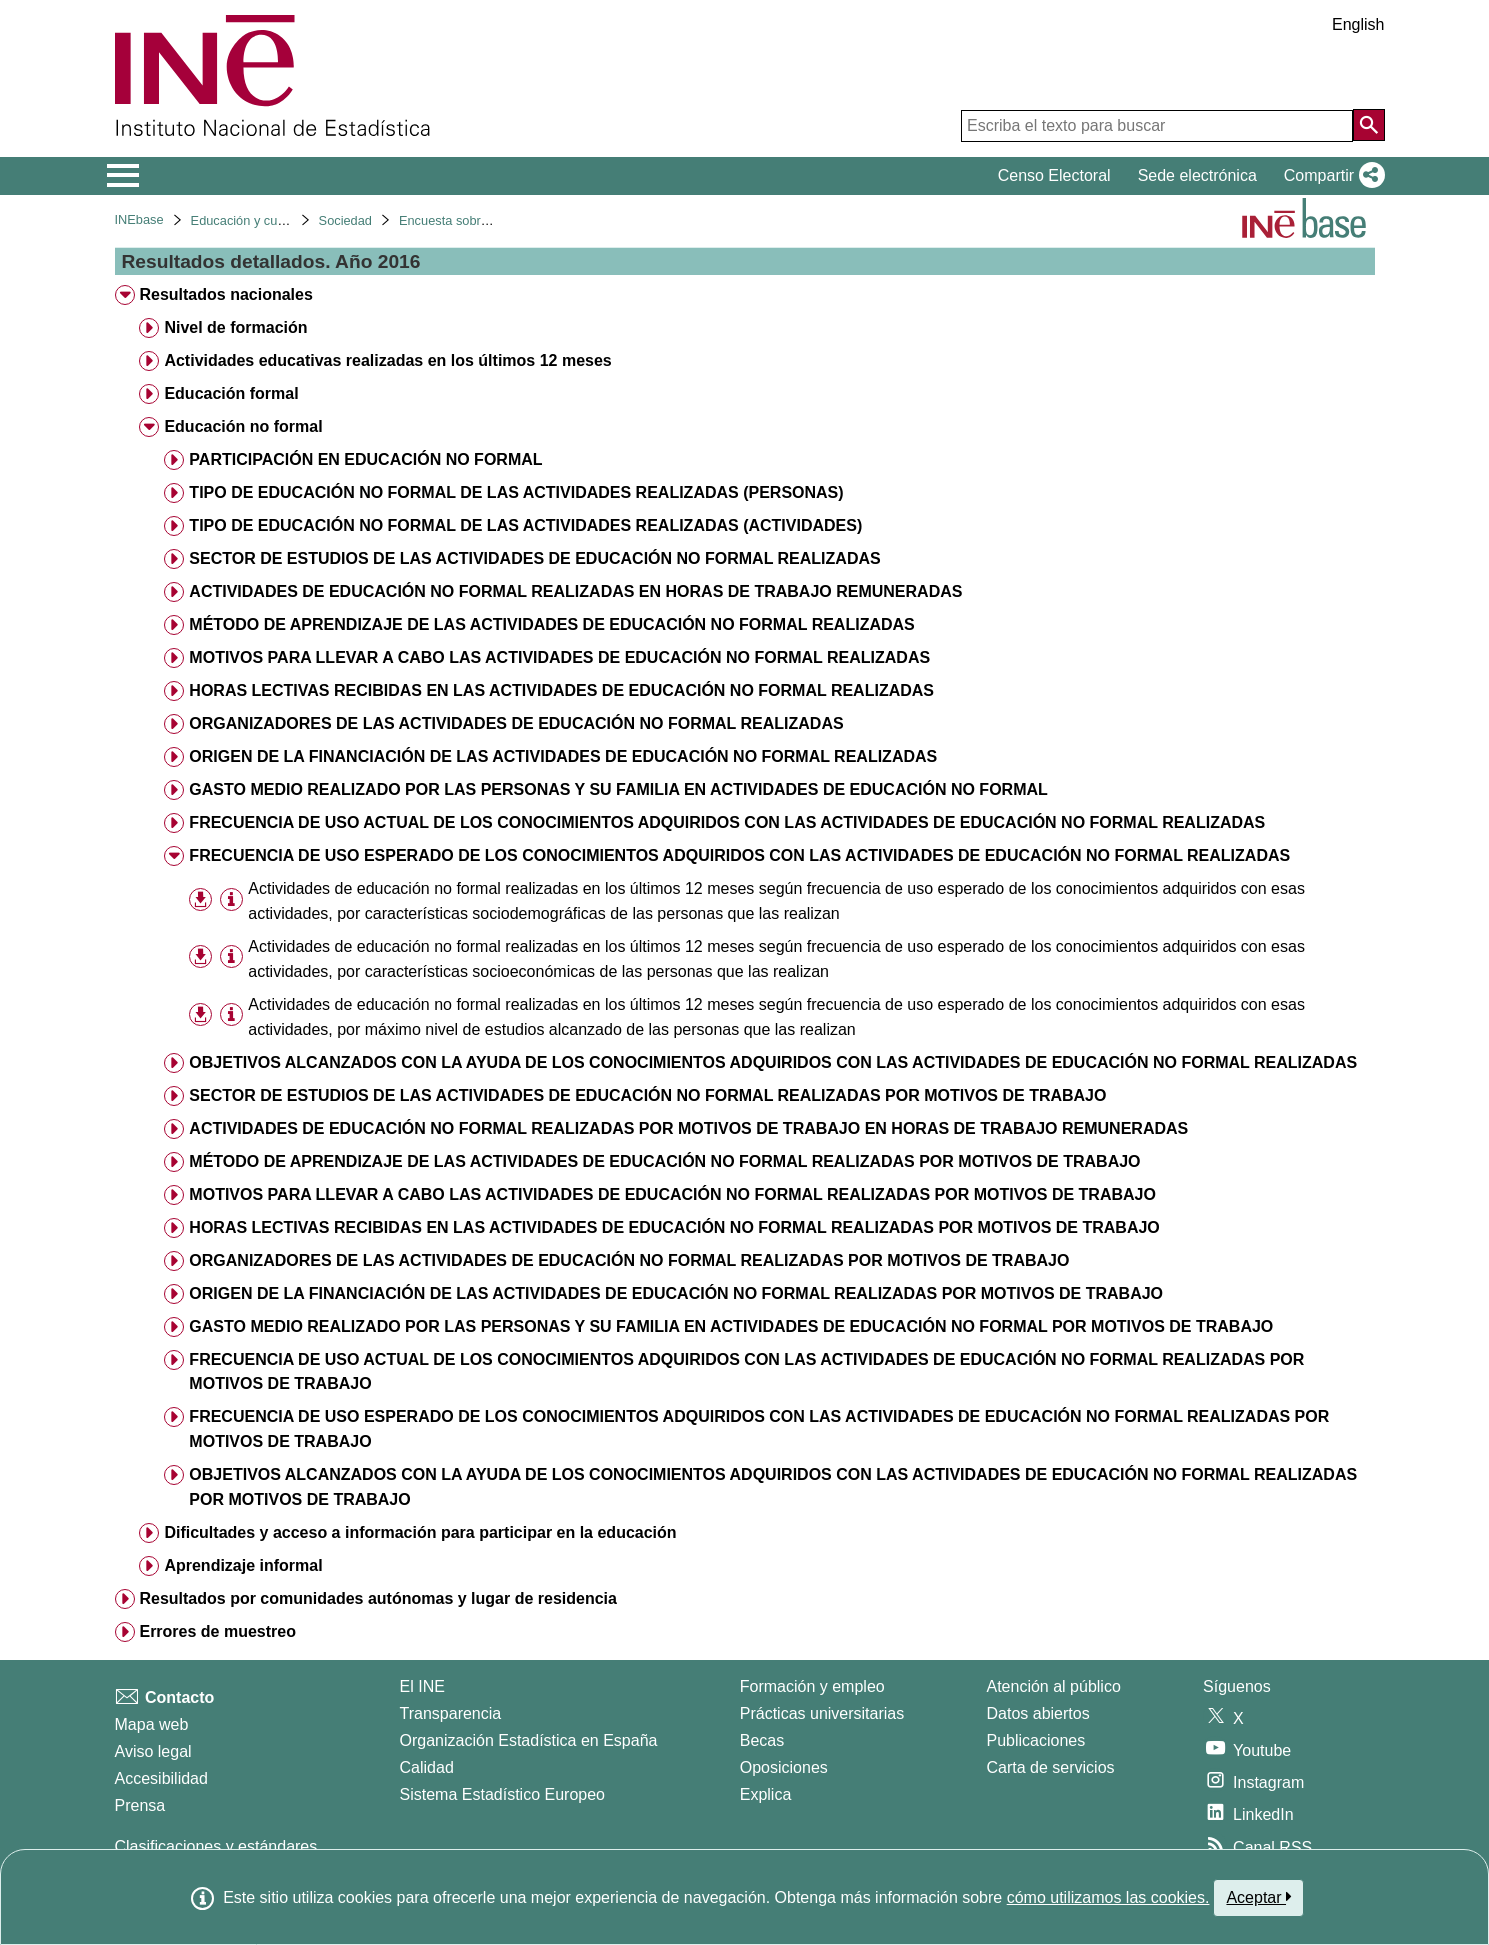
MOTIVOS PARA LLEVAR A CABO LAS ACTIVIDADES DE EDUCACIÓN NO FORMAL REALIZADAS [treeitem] (559, 657)
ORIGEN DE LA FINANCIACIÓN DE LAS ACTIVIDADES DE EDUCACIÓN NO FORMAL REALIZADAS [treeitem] (563, 756)
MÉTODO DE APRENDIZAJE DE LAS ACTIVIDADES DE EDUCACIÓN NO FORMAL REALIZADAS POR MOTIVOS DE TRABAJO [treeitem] (664, 1161)
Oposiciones (784, 1767)
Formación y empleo (812, 1686)
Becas (762, 1740)
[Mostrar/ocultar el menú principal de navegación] (123, 176)
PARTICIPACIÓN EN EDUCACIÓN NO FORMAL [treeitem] (365, 459)
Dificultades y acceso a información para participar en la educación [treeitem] (420, 1532)
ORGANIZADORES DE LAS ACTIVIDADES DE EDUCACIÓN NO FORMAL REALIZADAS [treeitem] (516, 723)
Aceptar (1258, 1897)
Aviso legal (153, 1751)
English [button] (1358, 24)
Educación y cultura (247, 220)
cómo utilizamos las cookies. (1108, 1897)
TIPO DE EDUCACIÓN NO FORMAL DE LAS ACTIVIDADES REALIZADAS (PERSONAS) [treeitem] (516, 492)
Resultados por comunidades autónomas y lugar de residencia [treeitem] (377, 1598)
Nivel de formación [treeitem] (235, 327)
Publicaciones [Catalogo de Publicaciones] (1036, 1740)
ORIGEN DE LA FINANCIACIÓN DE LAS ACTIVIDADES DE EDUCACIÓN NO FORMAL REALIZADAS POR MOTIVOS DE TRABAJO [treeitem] (676, 1293)
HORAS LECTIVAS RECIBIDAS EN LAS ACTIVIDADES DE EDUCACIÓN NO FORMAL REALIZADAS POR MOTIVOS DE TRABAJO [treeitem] (674, 1227)
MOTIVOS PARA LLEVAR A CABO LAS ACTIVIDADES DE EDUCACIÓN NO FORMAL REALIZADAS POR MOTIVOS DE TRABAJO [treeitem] (672, 1194)
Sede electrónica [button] (1197, 175)
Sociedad (345, 220)
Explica (766, 1794)
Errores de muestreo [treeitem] (217, 1631)
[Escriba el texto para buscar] (1157, 126)
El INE (422, 1686)
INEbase (139, 219)
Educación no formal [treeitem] (243, 426)
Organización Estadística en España (529, 1740)
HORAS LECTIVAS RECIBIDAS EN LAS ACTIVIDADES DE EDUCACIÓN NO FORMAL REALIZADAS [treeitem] (561, 690)
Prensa (140, 1805)
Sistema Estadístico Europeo (502, 1794)
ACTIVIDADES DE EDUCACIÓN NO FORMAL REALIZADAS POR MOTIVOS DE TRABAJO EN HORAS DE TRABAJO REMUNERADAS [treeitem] (688, 1128)
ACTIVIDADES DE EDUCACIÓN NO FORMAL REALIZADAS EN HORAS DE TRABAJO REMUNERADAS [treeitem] (575, 591)
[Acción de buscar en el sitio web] (1369, 125)
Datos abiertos (1038, 1713)
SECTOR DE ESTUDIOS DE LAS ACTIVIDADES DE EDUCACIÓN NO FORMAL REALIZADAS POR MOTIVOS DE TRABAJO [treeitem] (647, 1095)
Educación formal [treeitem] (231, 393)
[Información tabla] (231, 899)
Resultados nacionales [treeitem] (225, 294)
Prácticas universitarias (822, 1713)
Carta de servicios (1051, 1767)
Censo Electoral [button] (1054, 175)
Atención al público (1054, 1686)
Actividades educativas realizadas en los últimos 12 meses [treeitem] (387, 360)
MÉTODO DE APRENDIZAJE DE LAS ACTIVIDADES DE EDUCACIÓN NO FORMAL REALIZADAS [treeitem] (551, 624)
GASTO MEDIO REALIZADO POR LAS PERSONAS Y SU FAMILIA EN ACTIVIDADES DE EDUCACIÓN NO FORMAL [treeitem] (618, 789)
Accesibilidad (161, 1778)
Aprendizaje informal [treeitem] (243, 1565)
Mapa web (152, 1724)
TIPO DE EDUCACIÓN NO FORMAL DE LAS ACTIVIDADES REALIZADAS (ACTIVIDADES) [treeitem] (525, 525)
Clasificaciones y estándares (216, 1846)
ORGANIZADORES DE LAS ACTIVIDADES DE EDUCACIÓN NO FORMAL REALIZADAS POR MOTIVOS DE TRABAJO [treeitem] (629, 1260)
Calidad (427, 1767)
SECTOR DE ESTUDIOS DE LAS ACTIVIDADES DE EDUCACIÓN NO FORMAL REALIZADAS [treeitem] (534, 558)
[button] (1330, 176)
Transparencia (451, 1713)
